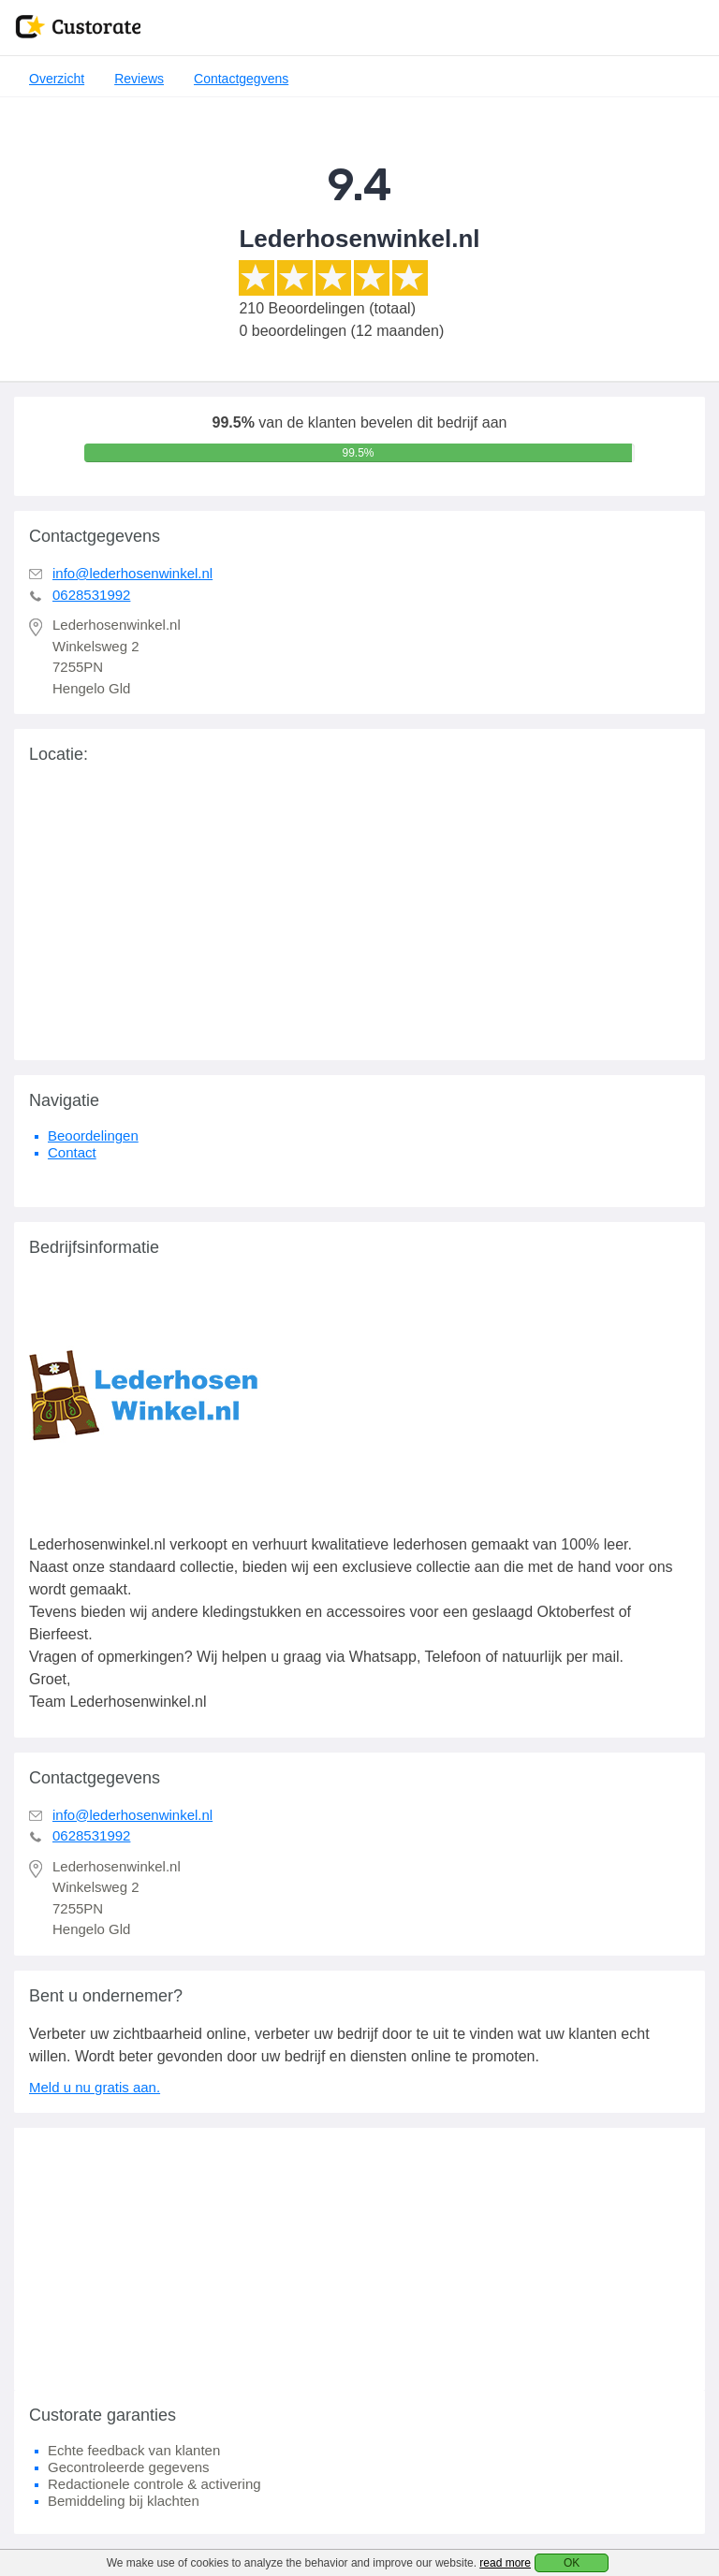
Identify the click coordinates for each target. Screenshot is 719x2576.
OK (572, 2562)
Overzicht (56, 78)
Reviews (139, 78)
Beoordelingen (93, 1135)
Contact (72, 1152)
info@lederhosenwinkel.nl (132, 573)
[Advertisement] (359, 2259)
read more (505, 2562)
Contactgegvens (241, 78)
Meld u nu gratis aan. (94, 2087)
